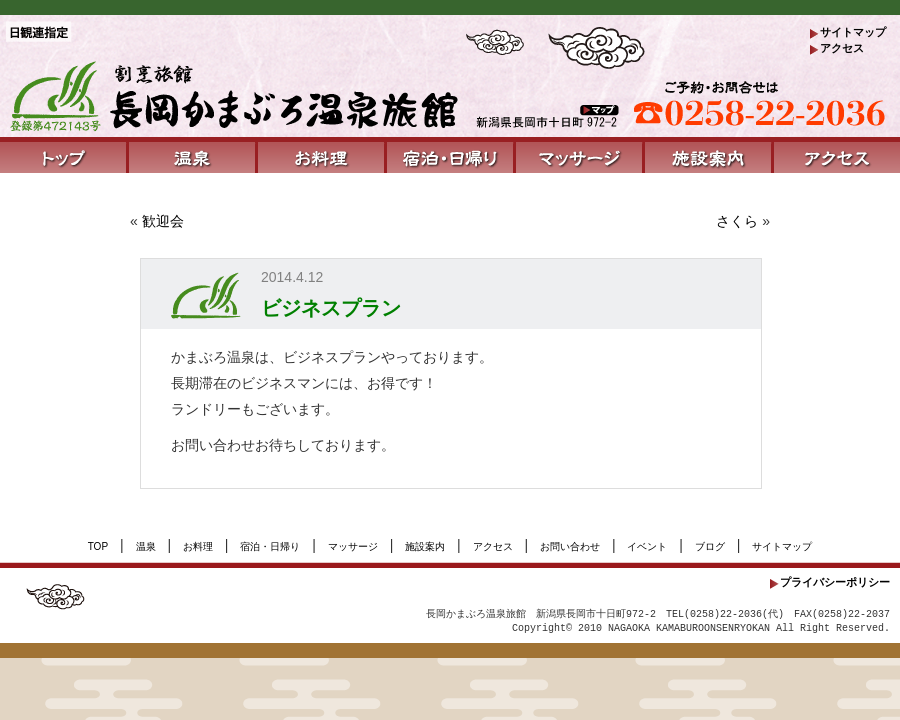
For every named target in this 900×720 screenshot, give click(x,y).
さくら (737, 221)
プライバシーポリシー (835, 582)
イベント (647, 546)
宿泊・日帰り (270, 546)
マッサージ (353, 546)
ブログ (710, 546)
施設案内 (425, 546)
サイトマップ (853, 32)
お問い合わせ (570, 546)
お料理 (198, 546)
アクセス (842, 48)
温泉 (146, 546)
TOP (98, 546)
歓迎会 (163, 221)
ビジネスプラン (331, 308)
